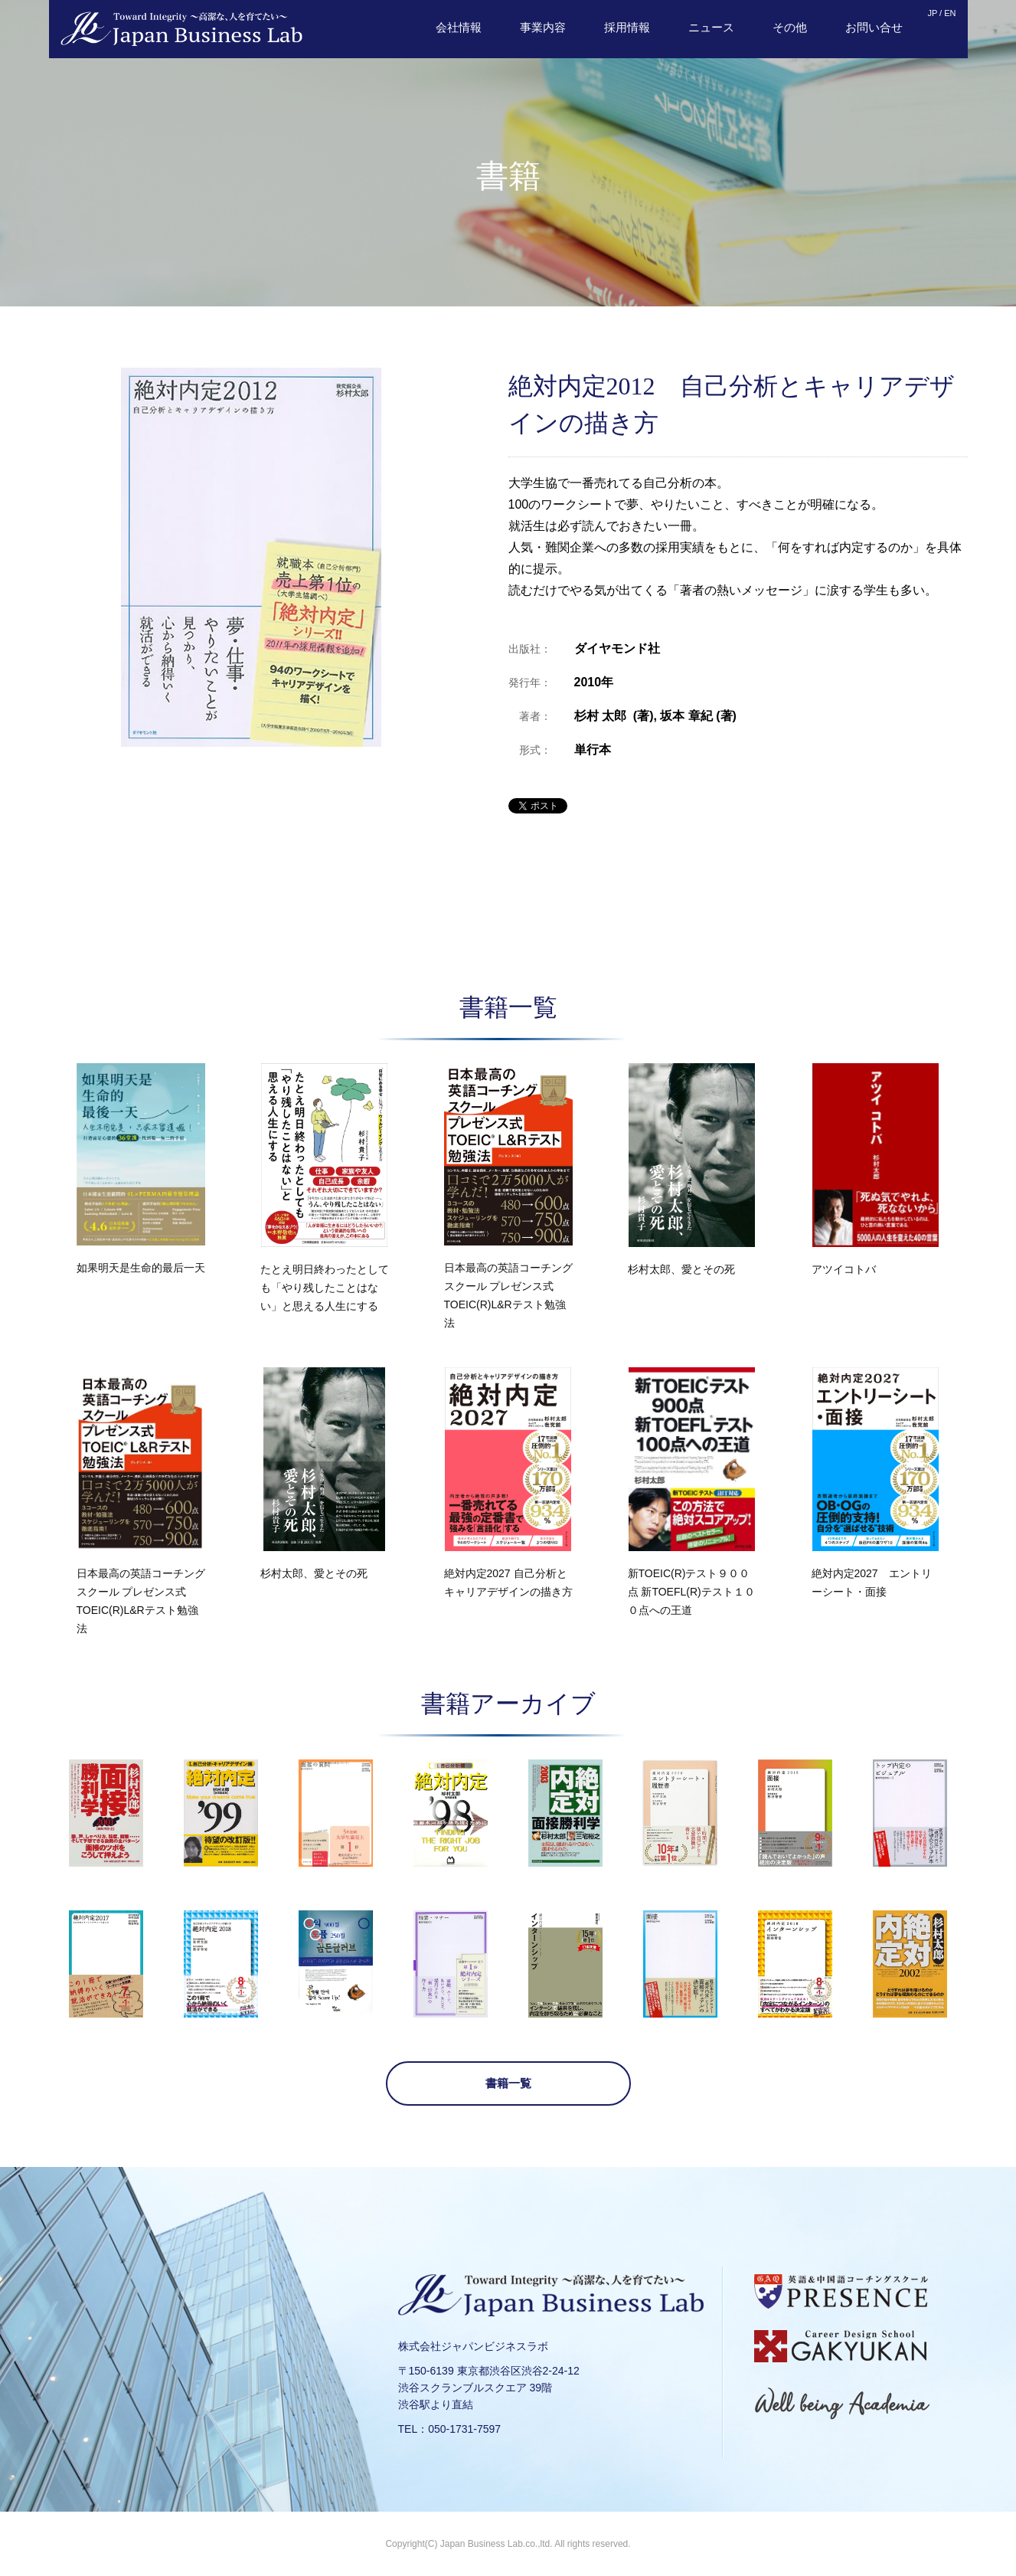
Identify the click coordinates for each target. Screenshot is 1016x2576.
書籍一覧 (508, 2083)
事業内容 (543, 27)
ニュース (711, 27)
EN (950, 13)
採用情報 (627, 27)
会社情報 (459, 27)
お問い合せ (874, 27)
